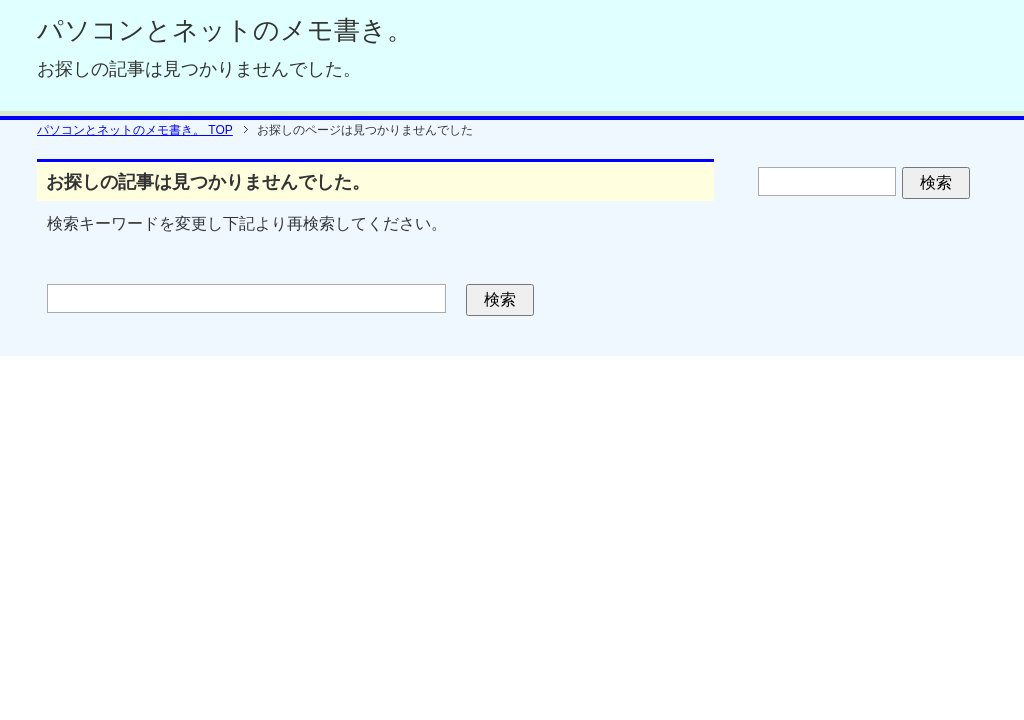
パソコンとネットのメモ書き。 (225, 30)
